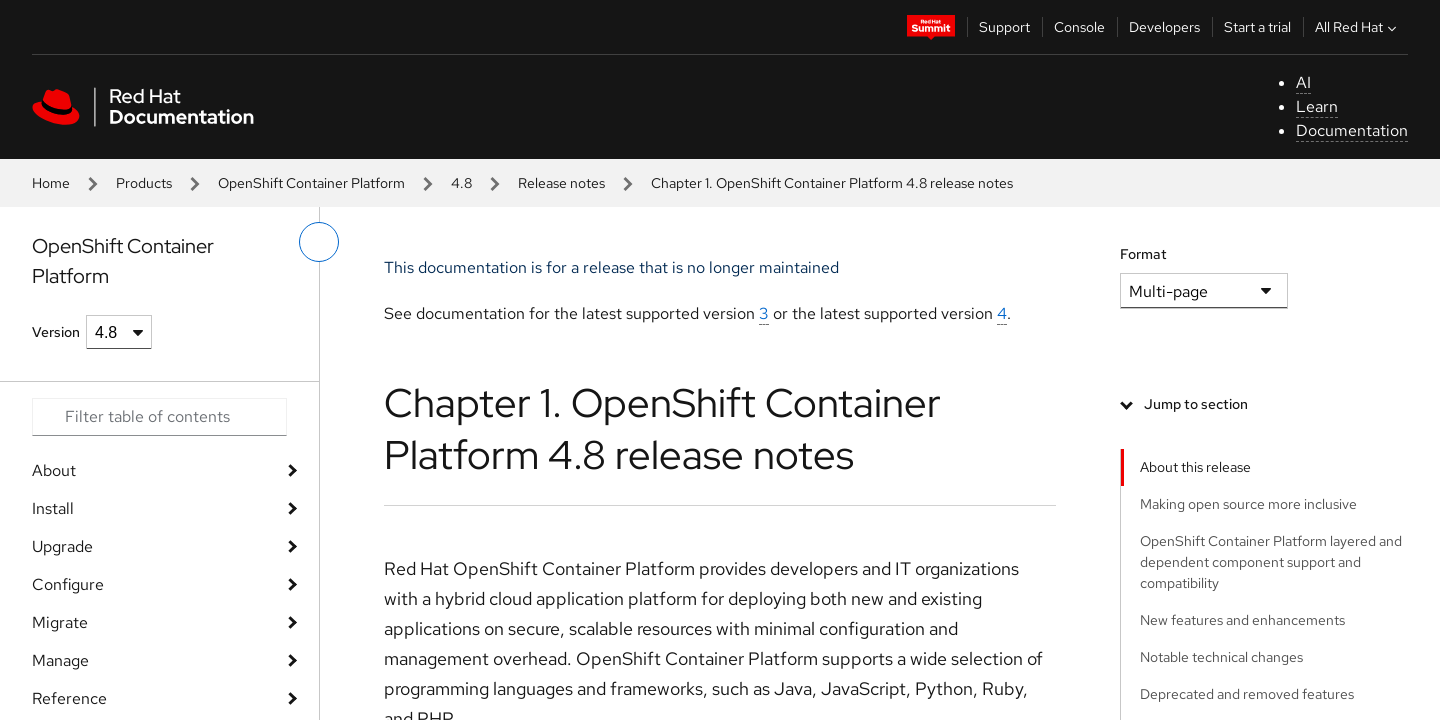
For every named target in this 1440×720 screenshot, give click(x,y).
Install (53, 508)
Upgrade (62, 546)
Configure (68, 584)
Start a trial (1257, 27)
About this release (1195, 467)
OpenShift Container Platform (311, 183)
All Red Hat (1358, 27)
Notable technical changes (1221, 657)
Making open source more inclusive (1248, 504)
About (54, 470)
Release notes (561, 183)
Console (1079, 27)
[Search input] (159, 417)
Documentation (1352, 130)
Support (1004, 27)
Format (1143, 254)
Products (144, 183)
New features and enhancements (1242, 620)
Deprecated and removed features (1247, 694)
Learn (1317, 106)
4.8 (461, 183)
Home (51, 183)
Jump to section (1196, 404)
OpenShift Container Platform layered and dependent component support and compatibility (1271, 562)
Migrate (60, 622)
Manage (60, 660)
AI (1303, 82)
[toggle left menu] (319, 242)
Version (56, 332)
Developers (1164, 27)
